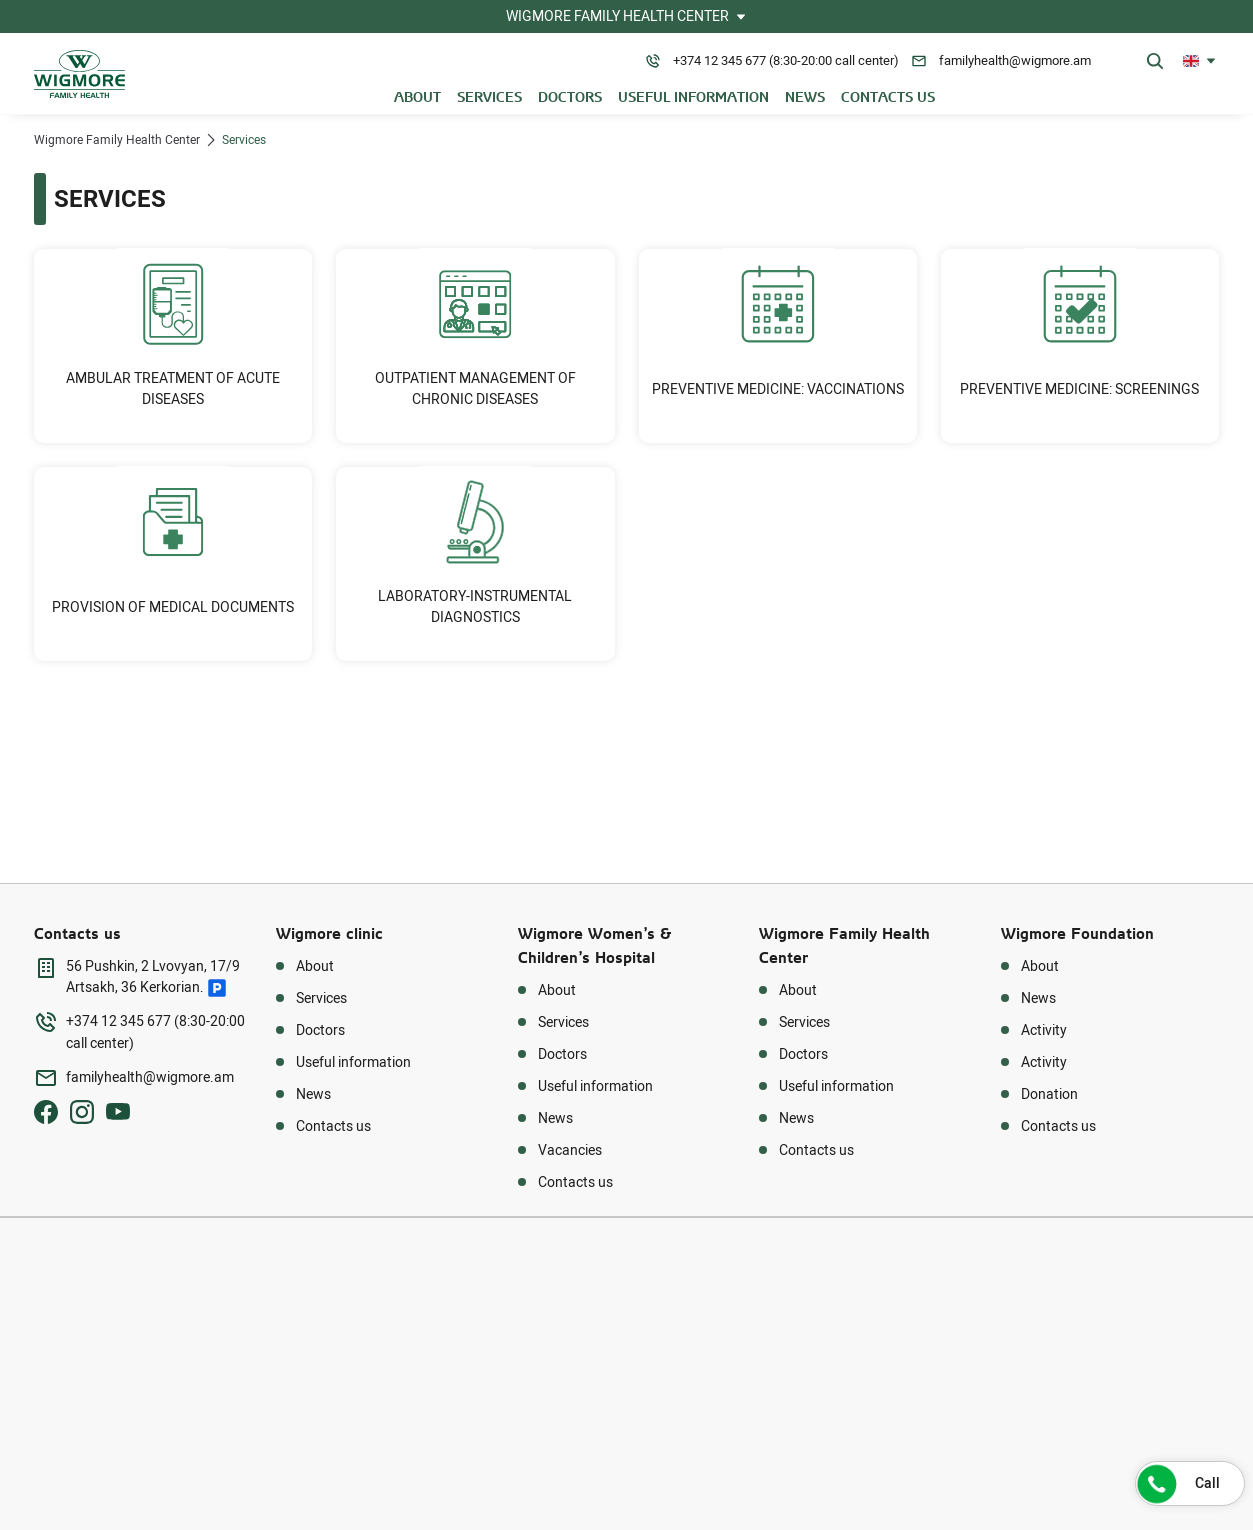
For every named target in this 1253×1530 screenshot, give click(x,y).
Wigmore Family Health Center (117, 140)
